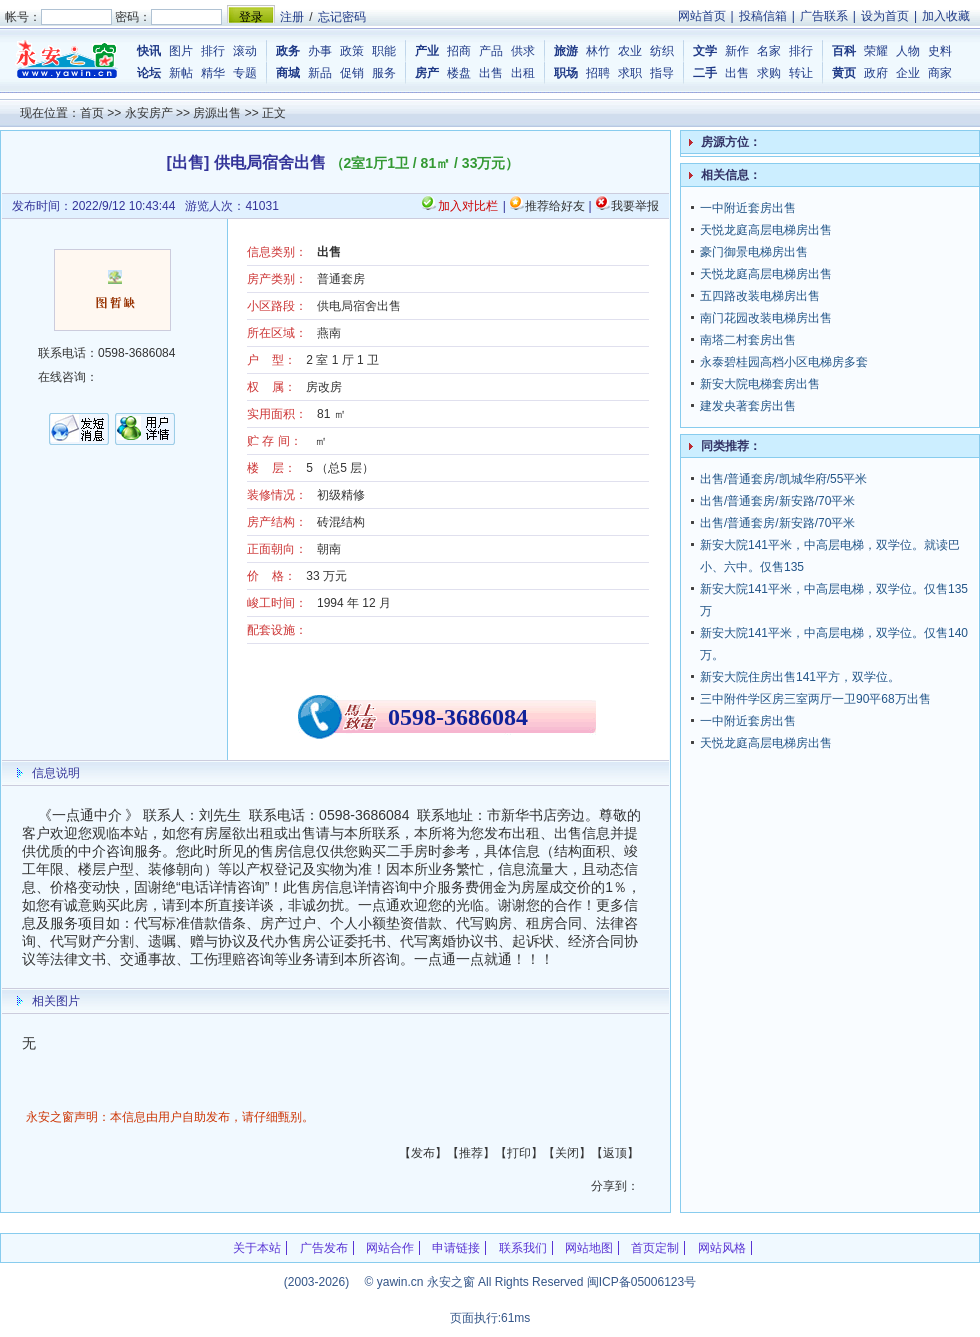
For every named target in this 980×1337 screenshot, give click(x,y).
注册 (292, 17)
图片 (181, 51)
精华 (213, 73)
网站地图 (589, 1248)
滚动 (245, 51)
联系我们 (523, 1248)
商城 (288, 73)
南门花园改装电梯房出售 (766, 318)
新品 (320, 73)
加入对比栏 (468, 206)
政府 (876, 73)
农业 (630, 51)
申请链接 (456, 1248)
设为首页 (885, 16)
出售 (491, 73)
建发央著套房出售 (748, 406)
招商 (459, 51)
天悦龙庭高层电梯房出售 (766, 230)
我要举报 (635, 206)
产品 (491, 51)
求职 (630, 73)
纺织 (662, 51)
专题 (245, 73)
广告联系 (824, 16)
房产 (427, 73)
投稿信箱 (763, 16)
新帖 (181, 73)
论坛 (149, 73)
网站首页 (702, 16)
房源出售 (217, 113)
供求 (523, 51)
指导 (662, 73)
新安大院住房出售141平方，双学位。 (800, 677)
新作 (737, 51)
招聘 (598, 73)
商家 (940, 73)
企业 (908, 73)
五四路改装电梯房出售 (760, 296)
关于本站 (257, 1248)
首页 (92, 113)
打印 (519, 1153)
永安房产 (149, 113)
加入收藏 (946, 16)
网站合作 (390, 1248)
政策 (352, 51)
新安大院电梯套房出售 (760, 384)
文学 (705, 51)
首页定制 (655, 1248)
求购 (769, 73)
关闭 (567, 1153)
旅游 (566, 51)
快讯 (149, 51)
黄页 (844, 73)
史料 (940, 51)
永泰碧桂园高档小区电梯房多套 (784, 362)
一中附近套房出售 (748, 208)
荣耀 (876, 51)
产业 (427, 51)
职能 (384, 51)
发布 (423, 1153)
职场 (566, 73)
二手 (705, 73)
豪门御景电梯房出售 (754, 252)
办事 (320, 51)
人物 (908, 51)
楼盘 (459, 73)
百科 (844, 51)
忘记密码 (342, 17)
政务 (288, 51)
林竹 (598, 51)
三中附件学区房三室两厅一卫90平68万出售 (815, 699)
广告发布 (324, 1248)
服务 (384, 73)
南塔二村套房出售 (748, 340)
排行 (213, 51)
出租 (523, 73)
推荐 (471, 1153)
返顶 (615, 1153)
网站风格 (722, 1248)
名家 (769, 51)
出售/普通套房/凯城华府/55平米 (783, 479)
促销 (352, 73)
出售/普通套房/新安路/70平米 (777, 501)
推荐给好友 (555, 206)
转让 (801, 73)
